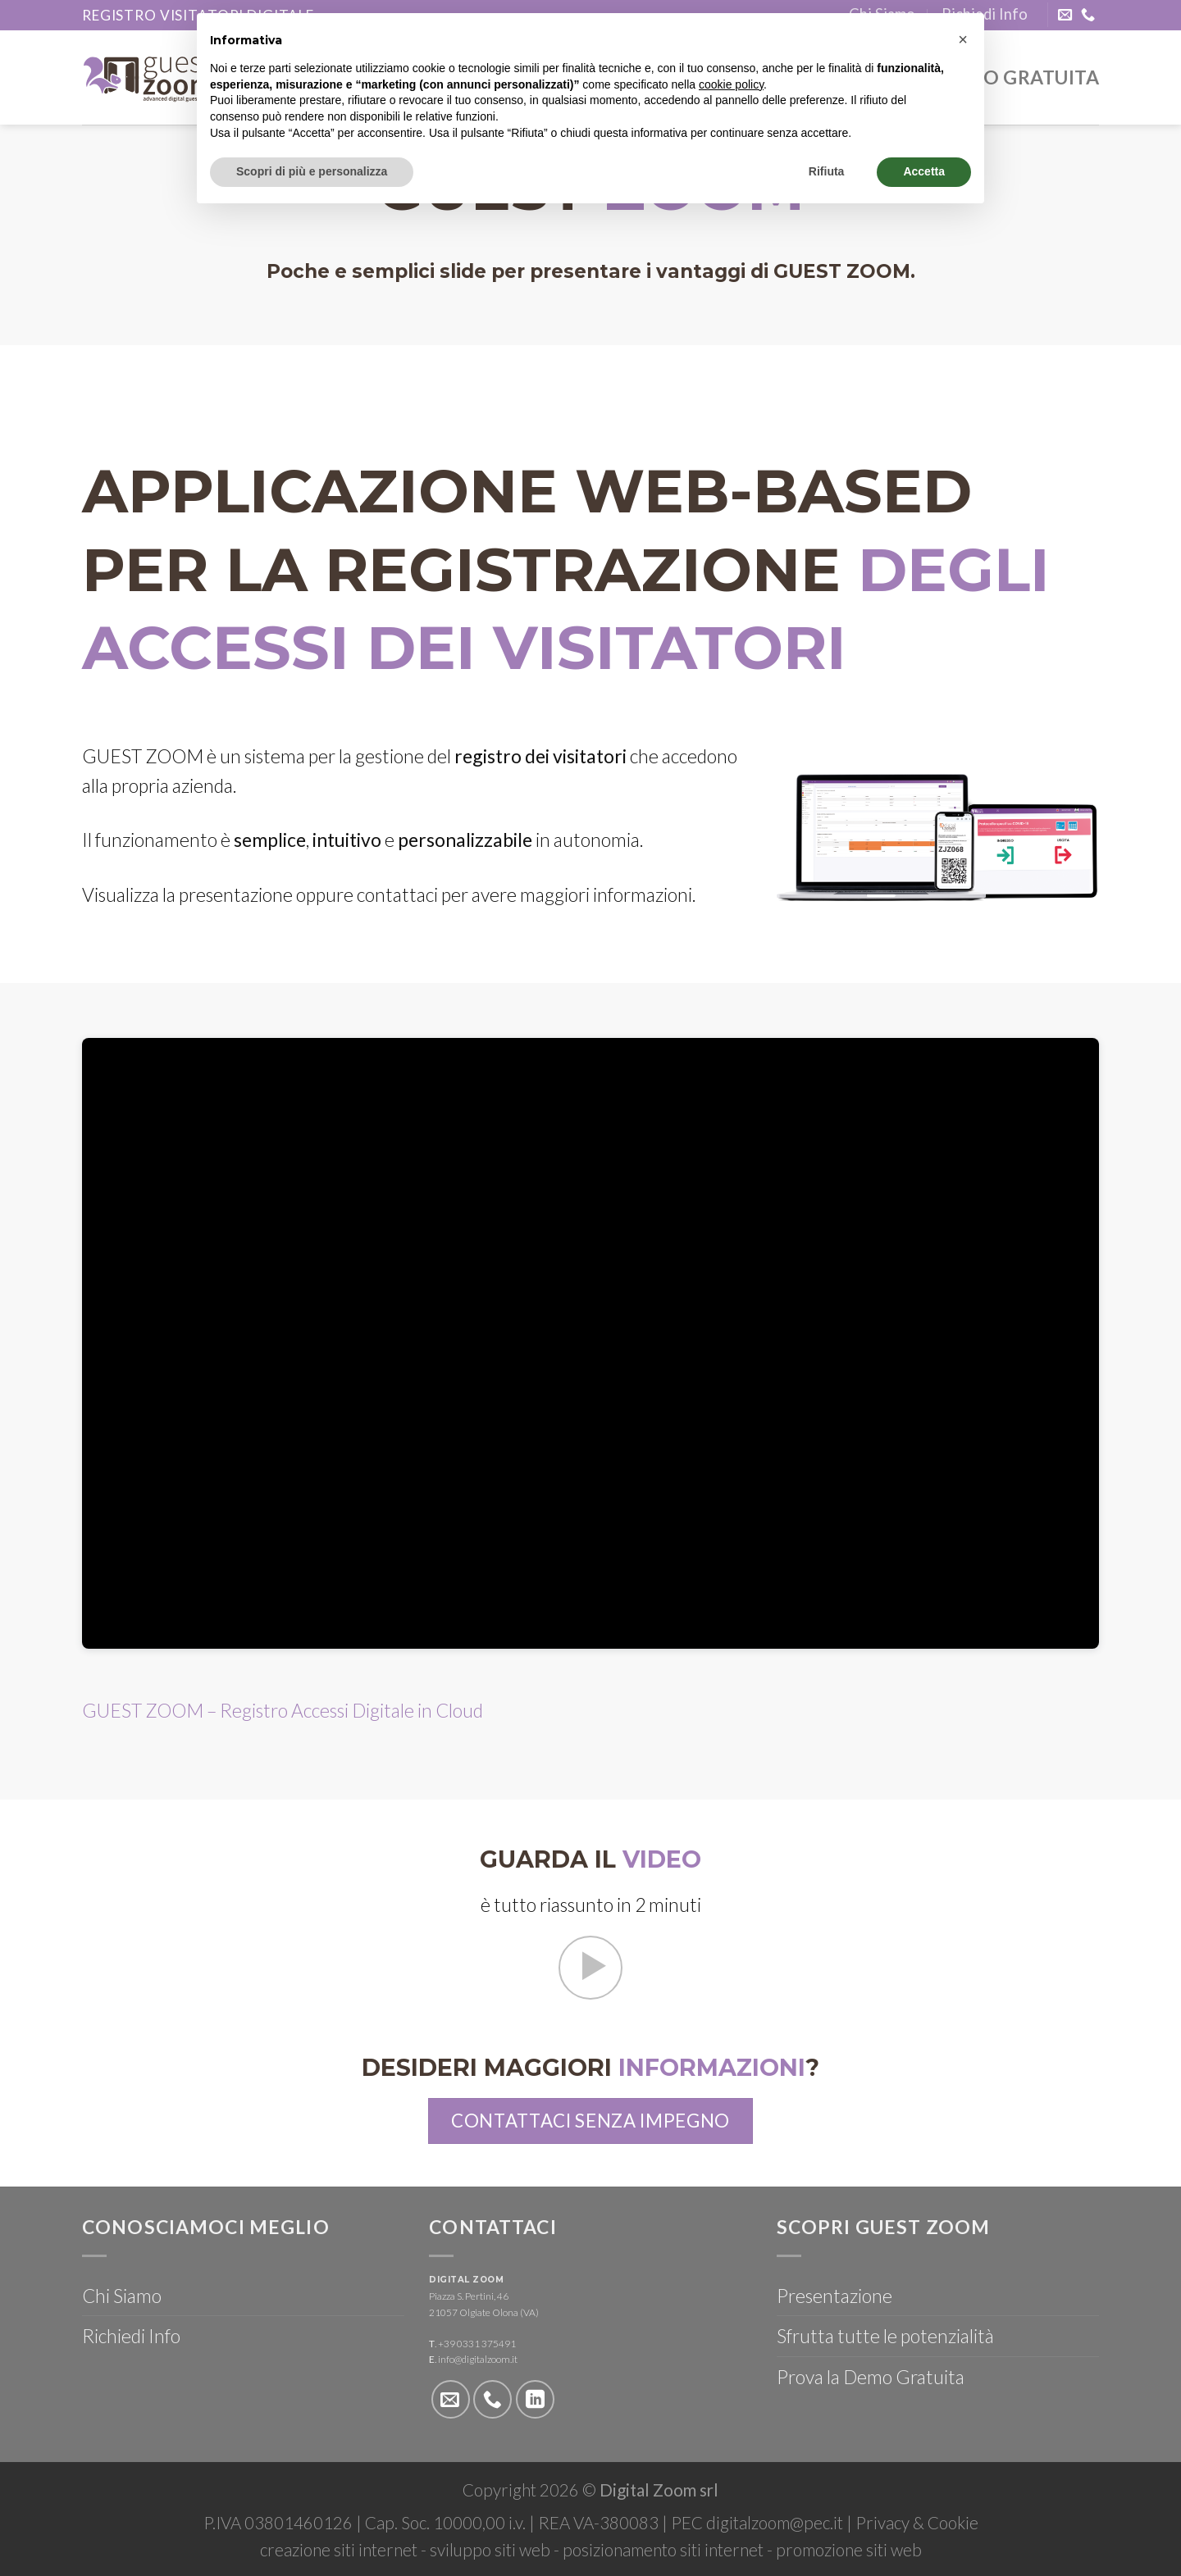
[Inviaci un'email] (1065, 15)
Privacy (882, 2523)
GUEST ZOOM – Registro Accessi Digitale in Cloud (282, 1710)
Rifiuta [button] (827, 171)
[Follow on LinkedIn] (535, 2399)
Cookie (953, 2523)
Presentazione (834, 2295)
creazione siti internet (338, 2550)
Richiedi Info (131, 2335)
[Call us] (1088, 15)
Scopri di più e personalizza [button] (311, 171)
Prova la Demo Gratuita (870, 2376)
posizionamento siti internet (663, 2550)
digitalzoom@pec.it (774, 2523)
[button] (963, 39)
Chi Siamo (122, 2295)
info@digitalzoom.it (478, 2359)
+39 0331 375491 (477, 2343)
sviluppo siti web (490, 2550)
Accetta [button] (924, 171)
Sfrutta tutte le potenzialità (885, 2335)
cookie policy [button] (731, 84)
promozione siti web (849, 2550)
